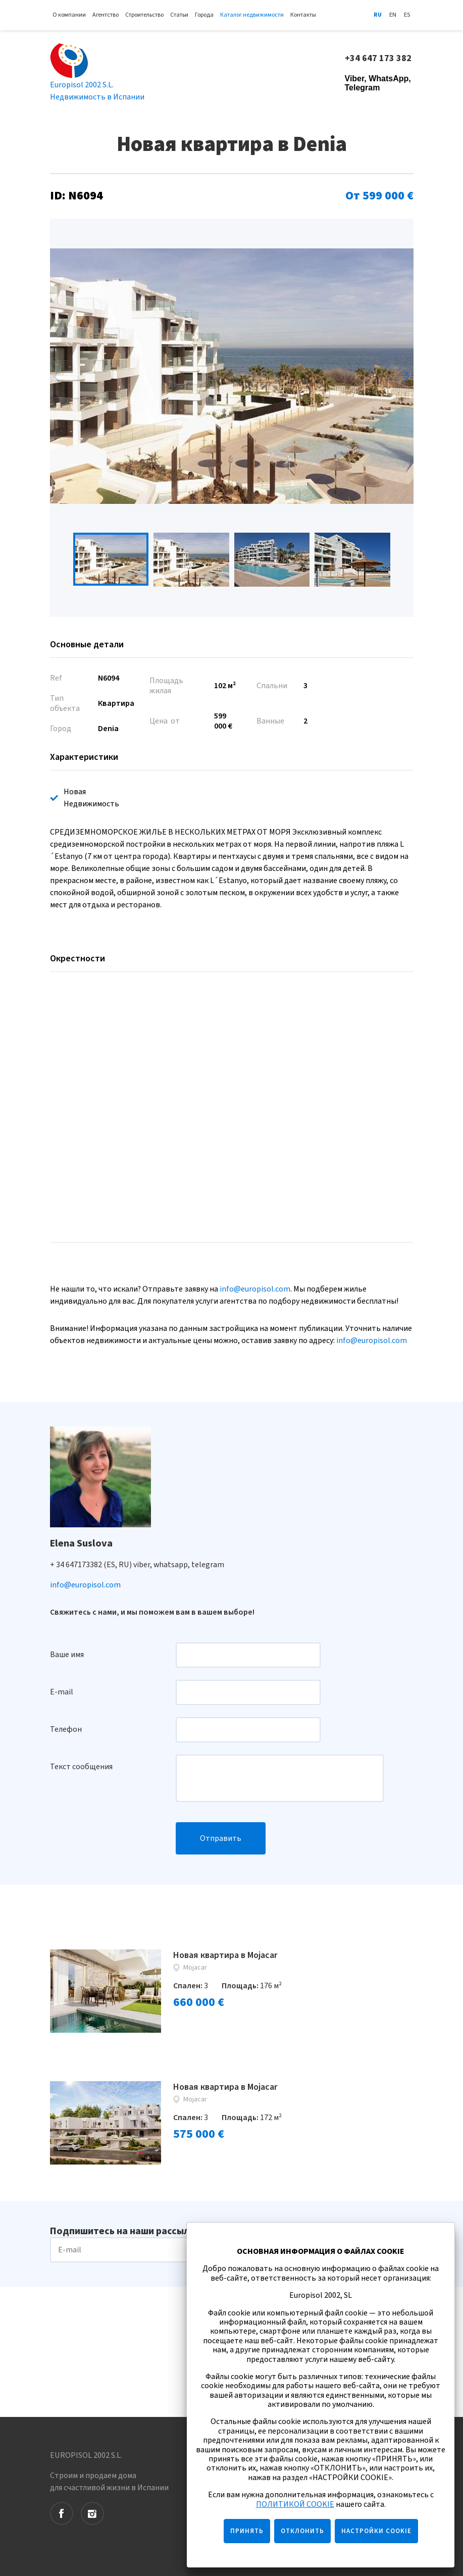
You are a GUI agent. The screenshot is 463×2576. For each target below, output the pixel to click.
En (392, 15)
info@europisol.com (255, 1289)
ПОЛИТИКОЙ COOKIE (295, 2504)
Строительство (144, 15)
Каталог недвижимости (252, 15)
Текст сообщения (81, 1766)
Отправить (220, 1838)
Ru (378, 15)
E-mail (61, 1691)
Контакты (303, 15)
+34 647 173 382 (379, 59)
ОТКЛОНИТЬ (302, 2531)
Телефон (66, 1729)
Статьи (179, 15)
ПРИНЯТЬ (247, 2531)
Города (204, 15)
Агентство (105, 15)
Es (407, 15)
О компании (69, 15)
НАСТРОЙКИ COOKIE (376, 2531)
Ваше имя (67, 1654)
